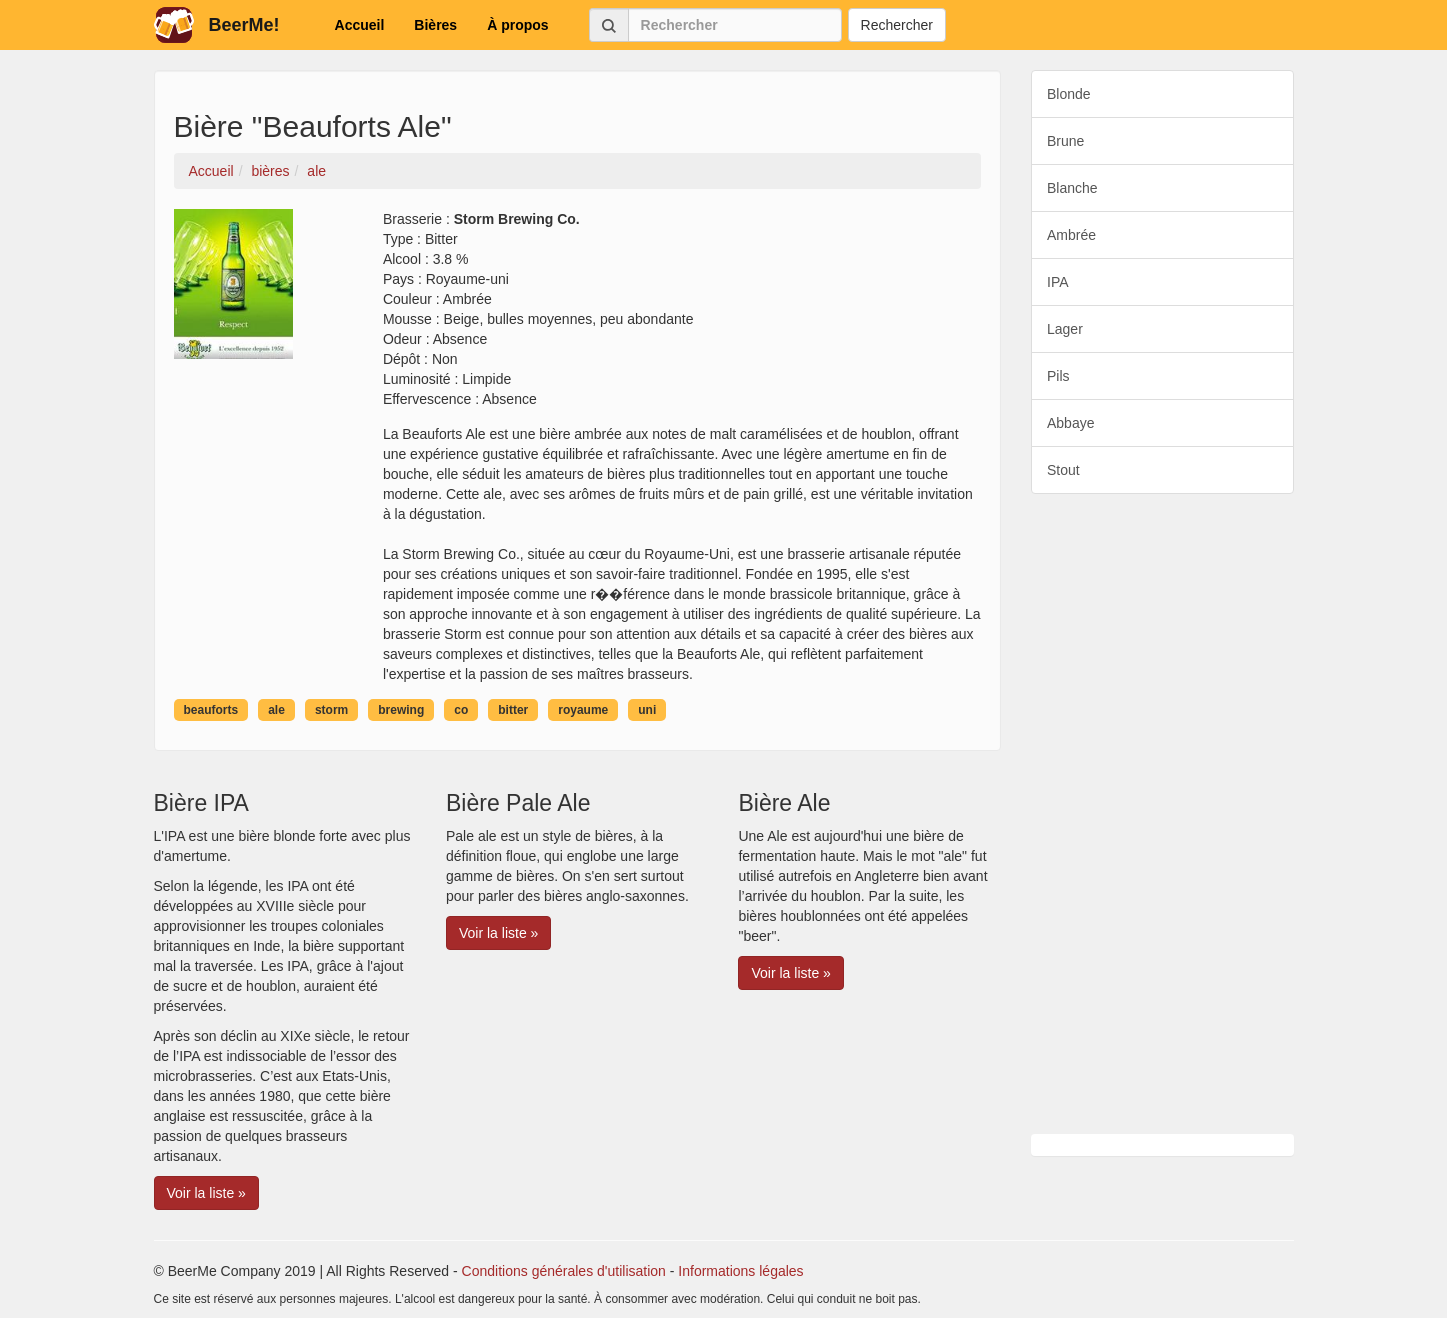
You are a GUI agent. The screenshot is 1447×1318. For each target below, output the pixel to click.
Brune (1065, 141)
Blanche (1072, 188)
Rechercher (897, 25)
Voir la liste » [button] (206, 1193)
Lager (1065, 329)
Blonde (1069, 94)
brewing (401, 710)
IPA (1058, 282)
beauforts (211, 710)
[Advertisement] (1162, 814)
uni (647, 710)
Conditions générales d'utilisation (564, 1271)
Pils (1058, 376)
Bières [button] (435, 25)
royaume (583, 710)
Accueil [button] (360, 25)
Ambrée (1071, 235)
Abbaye (1070, 423)
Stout (1063, 470)
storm (331, 710)
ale (276, 710)
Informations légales (740, 1271)
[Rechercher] (735, 25)
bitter (513, 710)
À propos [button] (517, 25)
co (461, 710)
